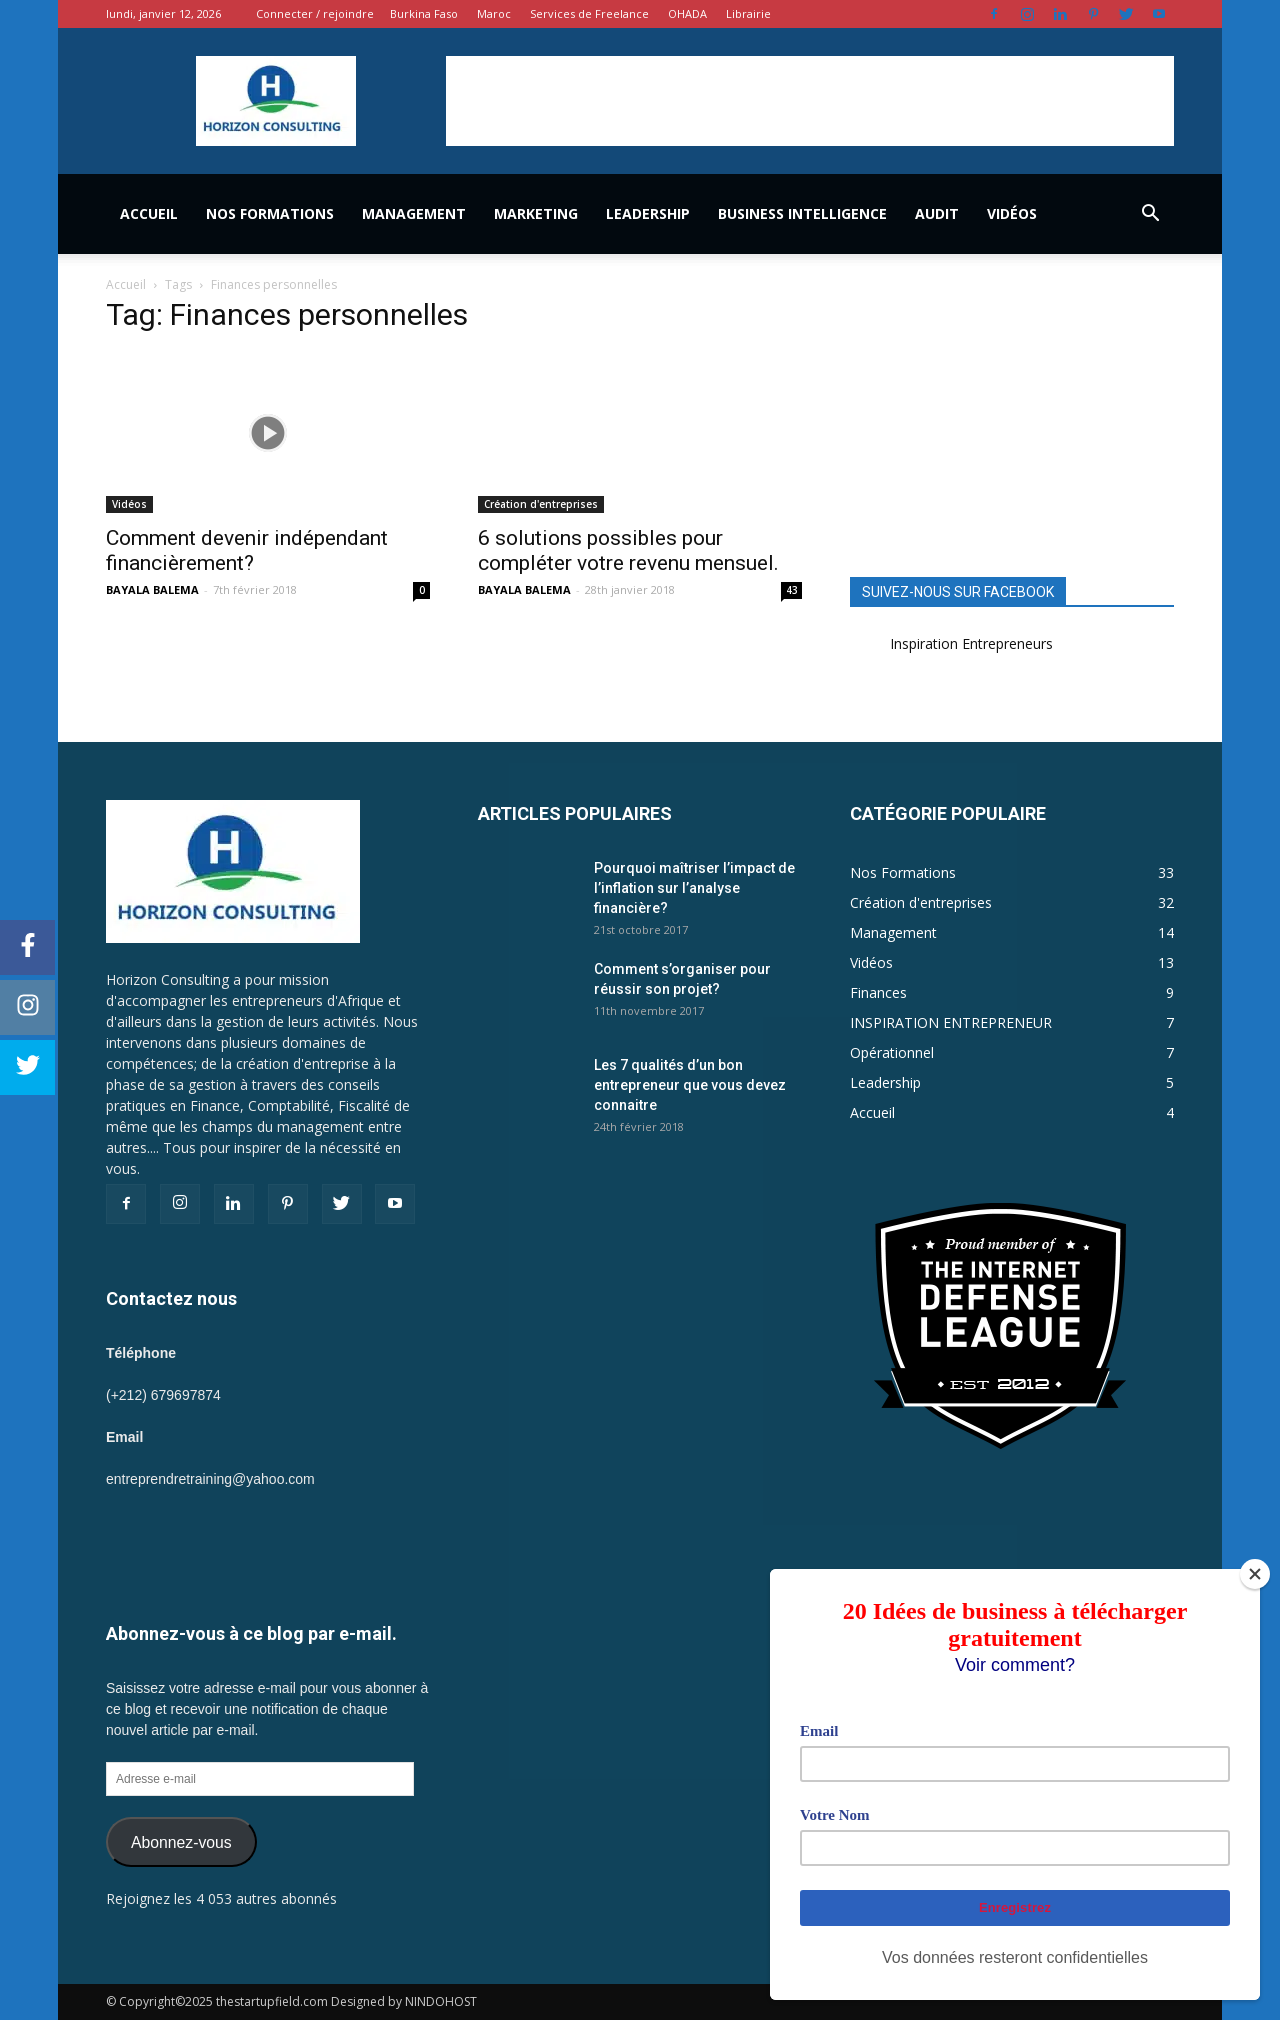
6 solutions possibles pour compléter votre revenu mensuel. (628, 550)
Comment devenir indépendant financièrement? (247, 550)
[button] (1150, 214)
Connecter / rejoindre (315, 13)
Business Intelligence (802, 213)
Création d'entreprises (541, 504)
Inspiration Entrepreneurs (971, 643)
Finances (878, 992)
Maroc (494, 13)
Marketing (536, 213)
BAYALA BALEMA (152, 589)
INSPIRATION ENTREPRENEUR (951, 1022)
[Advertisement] (810, 101)
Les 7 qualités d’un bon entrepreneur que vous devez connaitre (690, 1085)
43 (792, 590)
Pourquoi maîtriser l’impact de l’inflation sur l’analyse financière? (694, 888)
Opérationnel (892, 1052)
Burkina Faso (424, 13)
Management (414, 213)
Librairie (748, 13)
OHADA (687, 13)
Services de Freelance (589, 13)
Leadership (648, 213)
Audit (937, 213)
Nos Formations (270, 213)
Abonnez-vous (181, 1842)
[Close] (1255, 1574)
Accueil (149, 213)
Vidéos (1012, 213)
